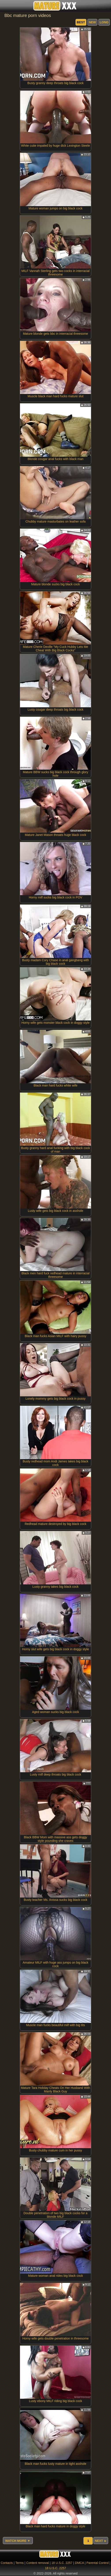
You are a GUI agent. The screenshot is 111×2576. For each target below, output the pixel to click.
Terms (19, 2563)
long (104, 22)
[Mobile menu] (3, 5)
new (92, 22)
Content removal (37, 2563)
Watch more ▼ (17, 2541)
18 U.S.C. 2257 (61, 2563)
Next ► (101, 2541)
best (81, 22)
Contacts (7, 2563)
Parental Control (97, 2563)
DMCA (79, 2563)
